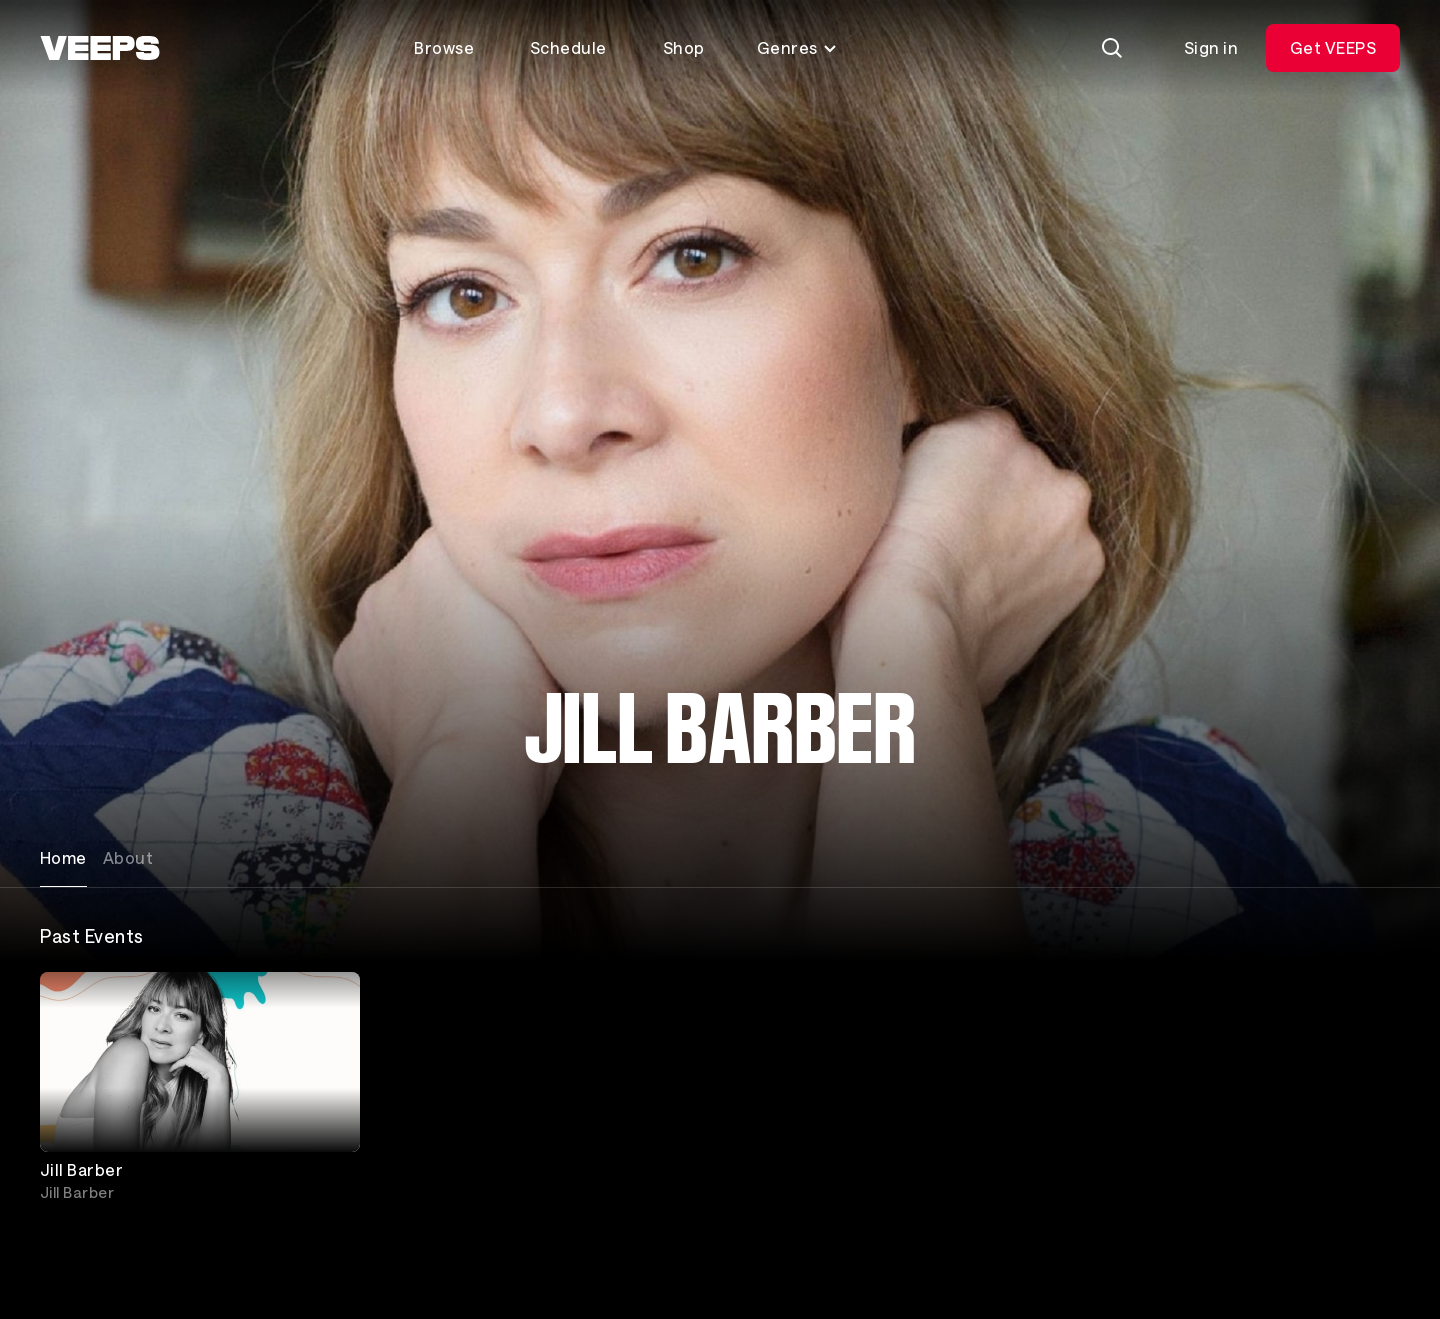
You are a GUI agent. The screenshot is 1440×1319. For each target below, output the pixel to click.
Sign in (1211, 47)
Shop (684, 47)
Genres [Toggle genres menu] (797, 47)
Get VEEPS (1333, 47)
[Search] (1112, 48)
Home (63, 857)
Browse (444, 47)
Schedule (568, 47)
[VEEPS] (100, 48)
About (128, 857)
